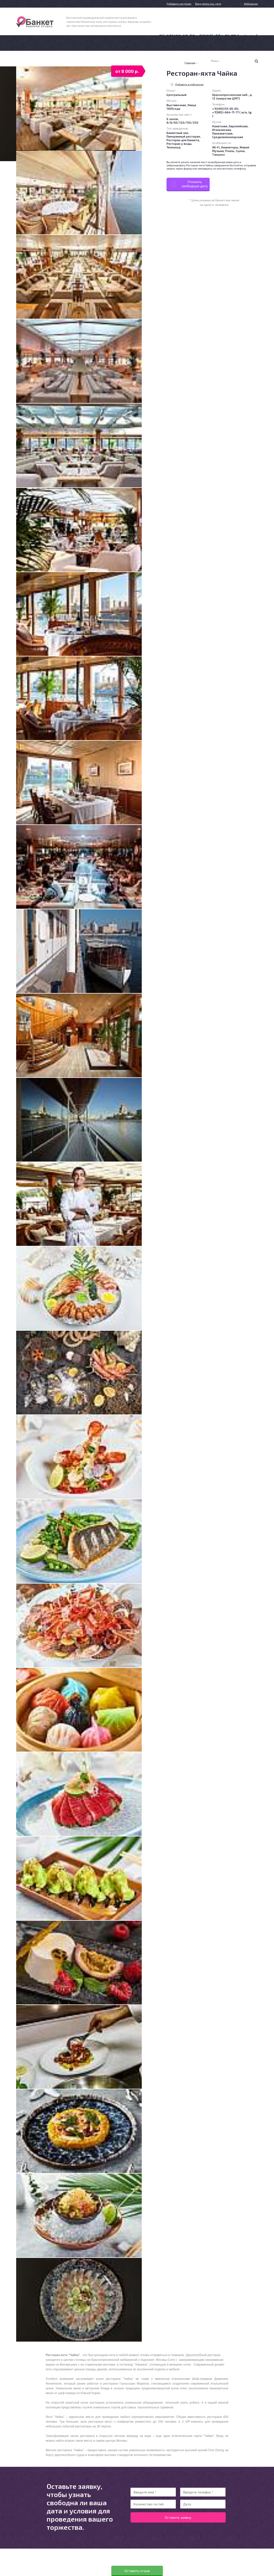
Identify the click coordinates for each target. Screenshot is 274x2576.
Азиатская (219, 126)
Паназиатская (222, 133)
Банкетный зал (177, 133)
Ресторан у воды (178, 143)
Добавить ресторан (178, 3)
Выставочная (176, 105)
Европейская (238, 126)
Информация (149, 62)
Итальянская (221, 129)
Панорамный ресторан (183, 136)
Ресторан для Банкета (182, 140)
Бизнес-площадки (71, 62)
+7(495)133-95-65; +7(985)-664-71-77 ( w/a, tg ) (232, 112)
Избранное (248, 3)
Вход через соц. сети (208, 3)
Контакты (174, 62)
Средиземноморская (227, 137)
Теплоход (173, 147)
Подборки (99, 62)
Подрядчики (123, 62)
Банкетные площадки (35, 62)
